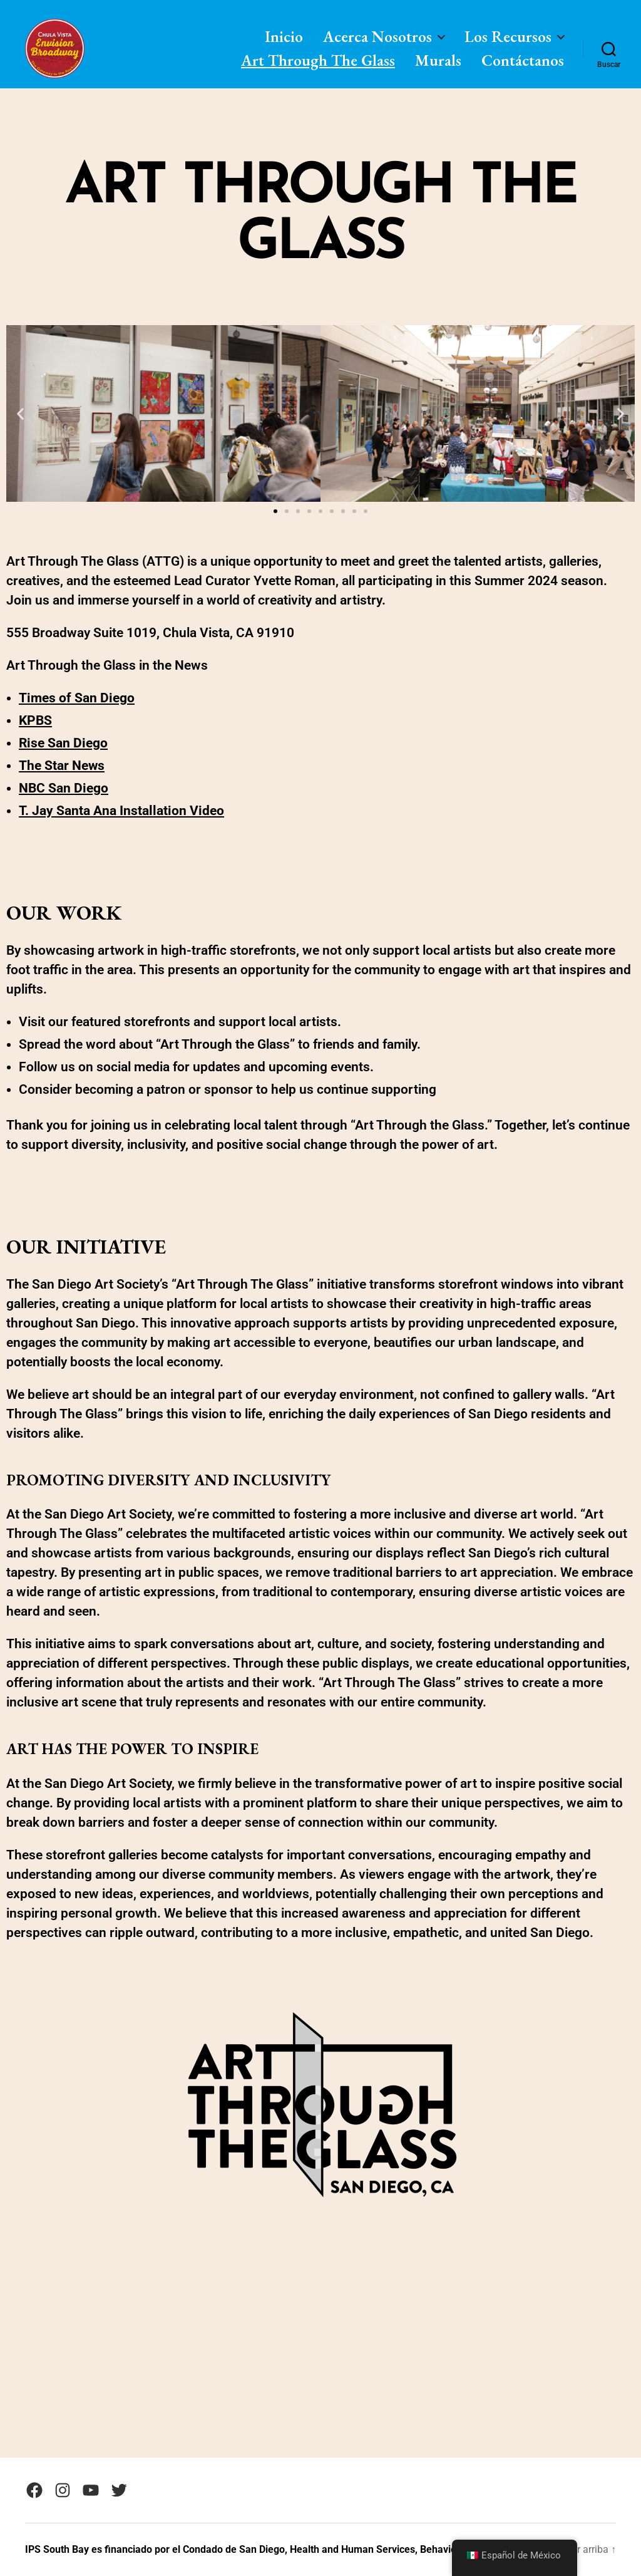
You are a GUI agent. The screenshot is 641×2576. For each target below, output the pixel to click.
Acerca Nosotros (377, 36)
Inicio (284, 36)
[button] (20, 414)
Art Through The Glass (318, 60)
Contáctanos (522, 60)
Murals (438, 60)
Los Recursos (507, 36)
